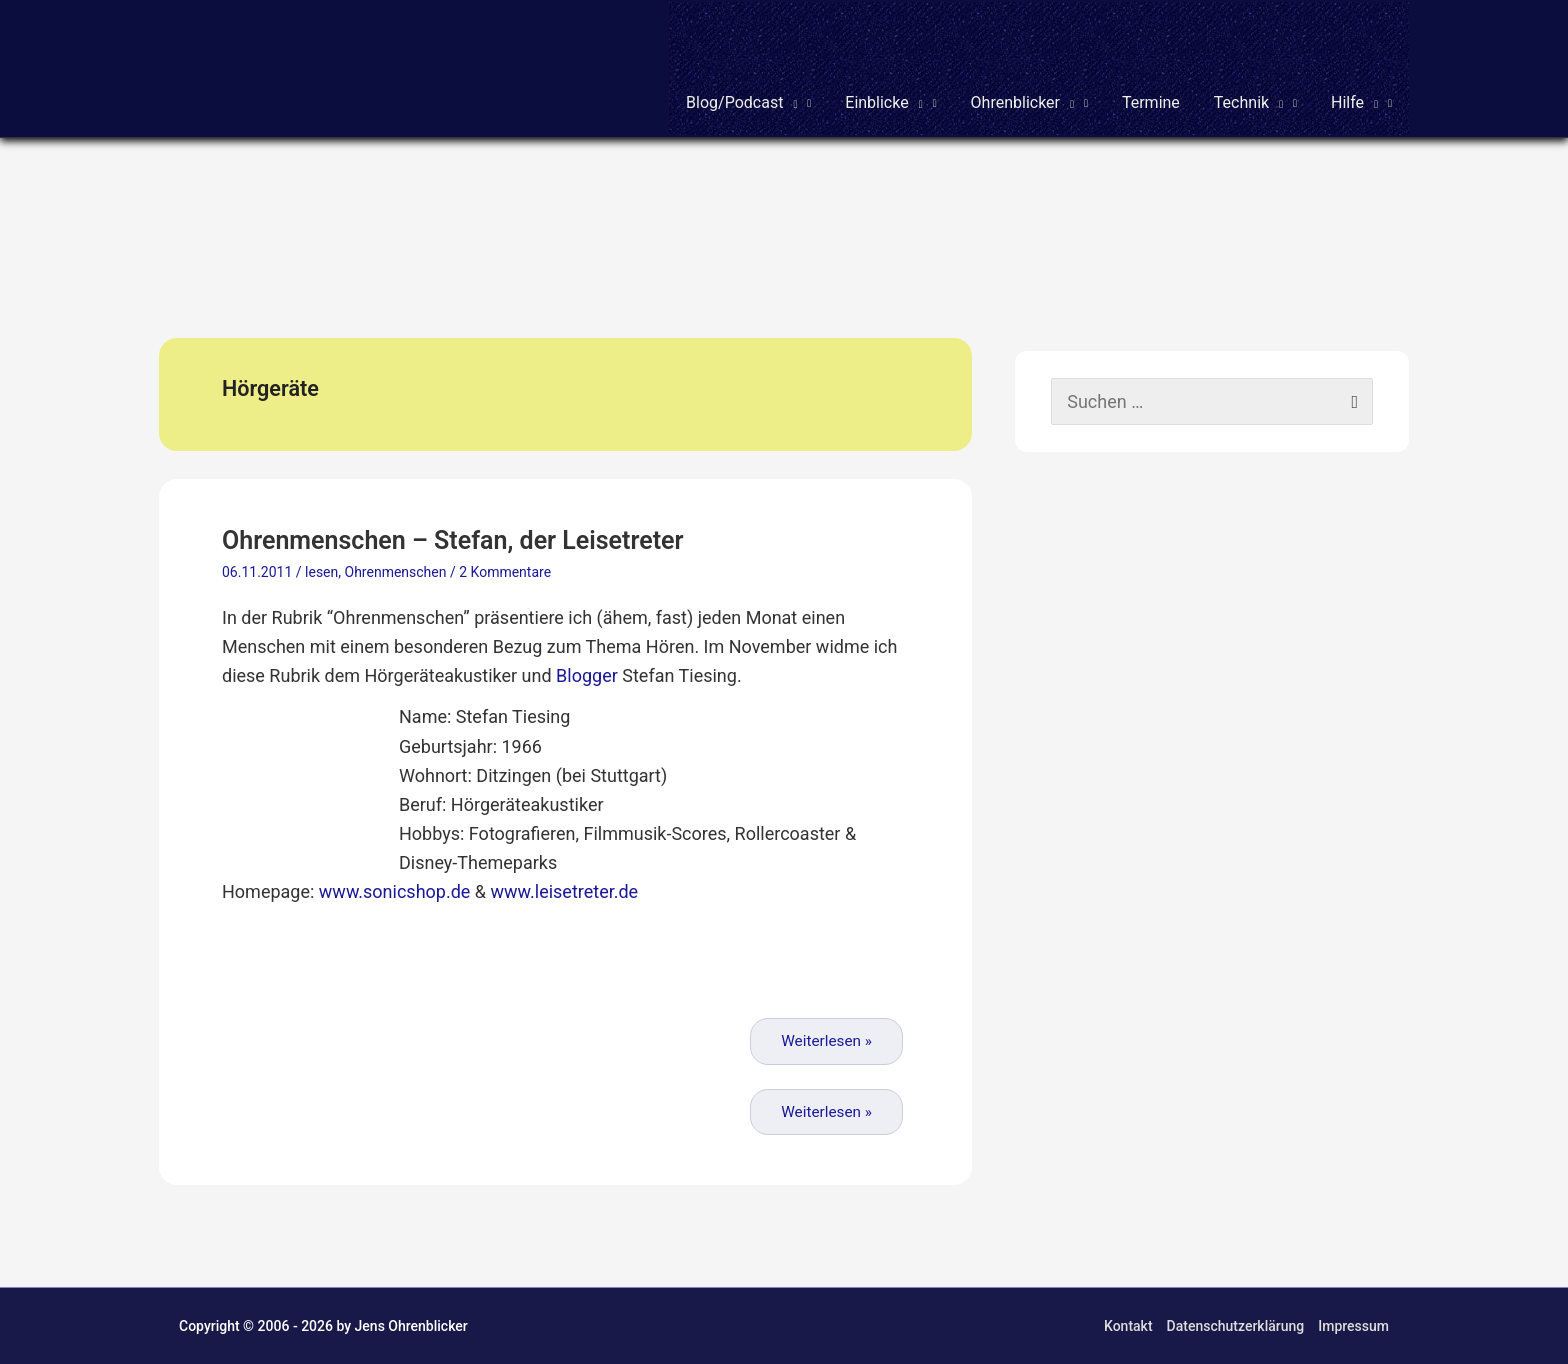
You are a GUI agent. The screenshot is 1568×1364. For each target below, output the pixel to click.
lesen (321, 572)
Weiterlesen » (826, 1041)
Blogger (587, 675)
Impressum (1353, 1326)
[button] (748, 68)
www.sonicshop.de (395, 891)
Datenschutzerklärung (1236, 1326)
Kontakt (1128, 1326)
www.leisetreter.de (565, 891)
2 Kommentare (505, 572)
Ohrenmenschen (396, 572)
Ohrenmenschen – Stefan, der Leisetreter (453, 540)
